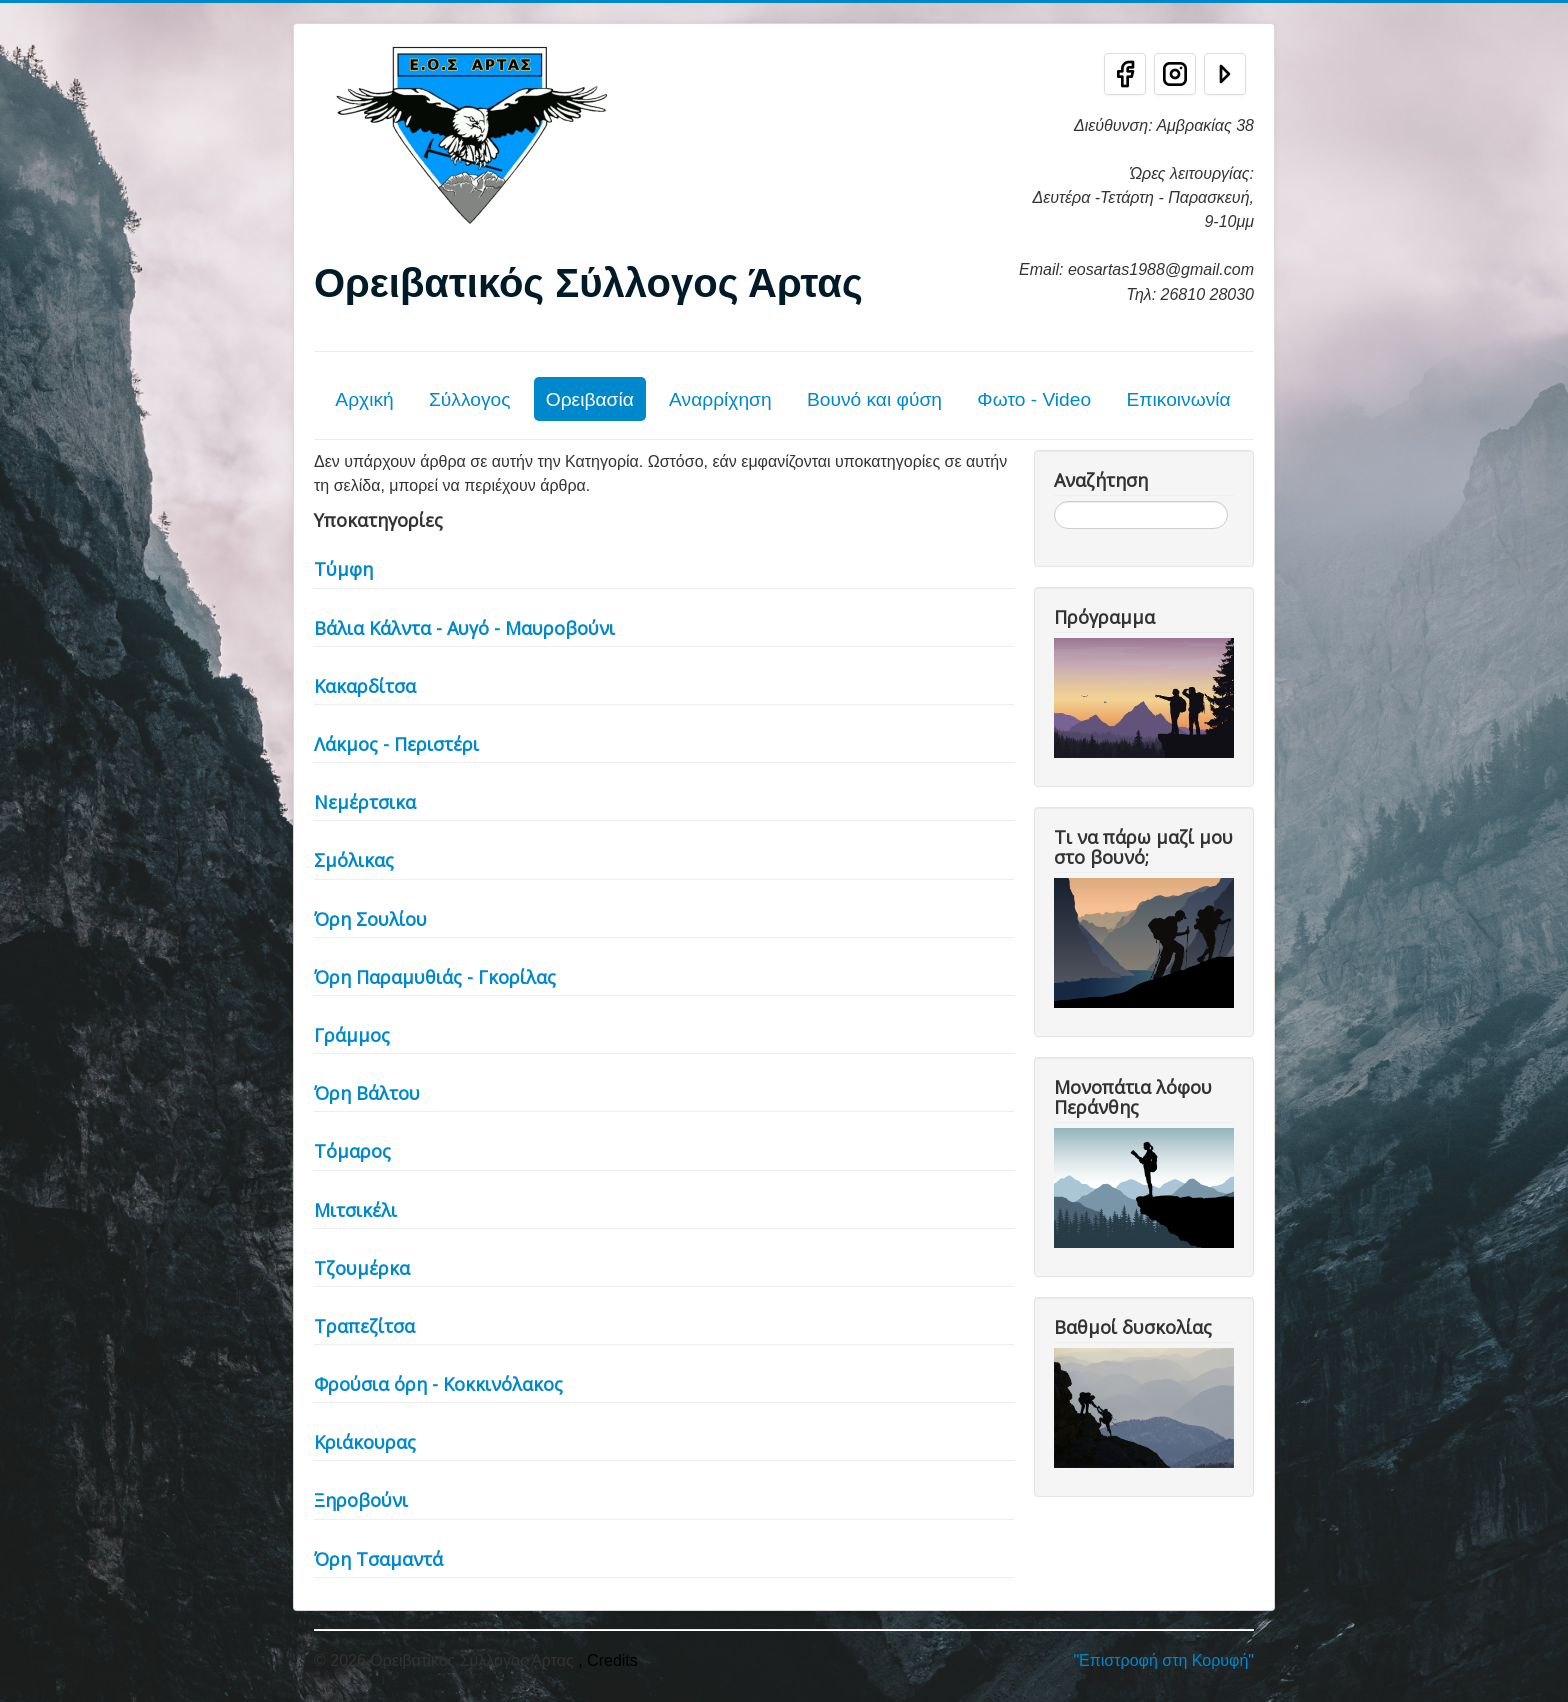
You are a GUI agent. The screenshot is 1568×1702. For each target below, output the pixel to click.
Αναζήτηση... (1054, 501)
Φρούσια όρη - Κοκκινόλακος (438, 1384)
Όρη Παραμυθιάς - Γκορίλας (435, 977)
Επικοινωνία (1178, 399)
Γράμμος (352, 1035)
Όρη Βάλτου (367, 1093)
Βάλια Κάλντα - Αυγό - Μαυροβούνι (464, 628)
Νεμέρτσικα (365, 802)
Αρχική (364, 399)
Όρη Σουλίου (370, 919)
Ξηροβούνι (361, 1500)
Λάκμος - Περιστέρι (396, 744)
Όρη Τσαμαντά (378, 1559)
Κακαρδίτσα (365, 686)
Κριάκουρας (365, 1442)
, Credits (608, 1660)
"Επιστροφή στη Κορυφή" (1163, 1660)
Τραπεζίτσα (364, 1326)
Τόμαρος (352, 1151)
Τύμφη (343, 569)
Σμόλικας (354, 860)
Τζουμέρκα (362, 1268)
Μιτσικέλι (355, 1210)
